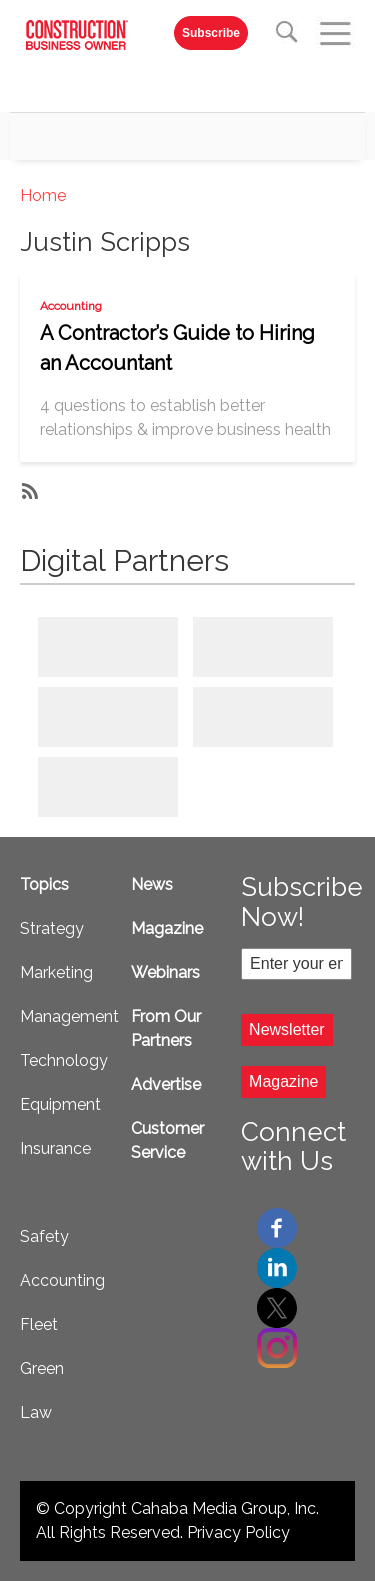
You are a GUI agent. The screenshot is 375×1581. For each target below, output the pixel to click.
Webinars (165, 972)
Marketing (56, 972)
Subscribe (211, 33)
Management (69, 1016)
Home (43, 195)
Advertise (166, 1084)
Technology (64, 1060)
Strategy (52, 928)
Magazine (167, 928)
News (152, 884)
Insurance (55, 1148)
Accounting (71, 306)
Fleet (39, 1324)
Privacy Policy (238, 1532)
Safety (44, 1236)
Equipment (60, 1104)
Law (36, 1412)
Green (42, 1368)
